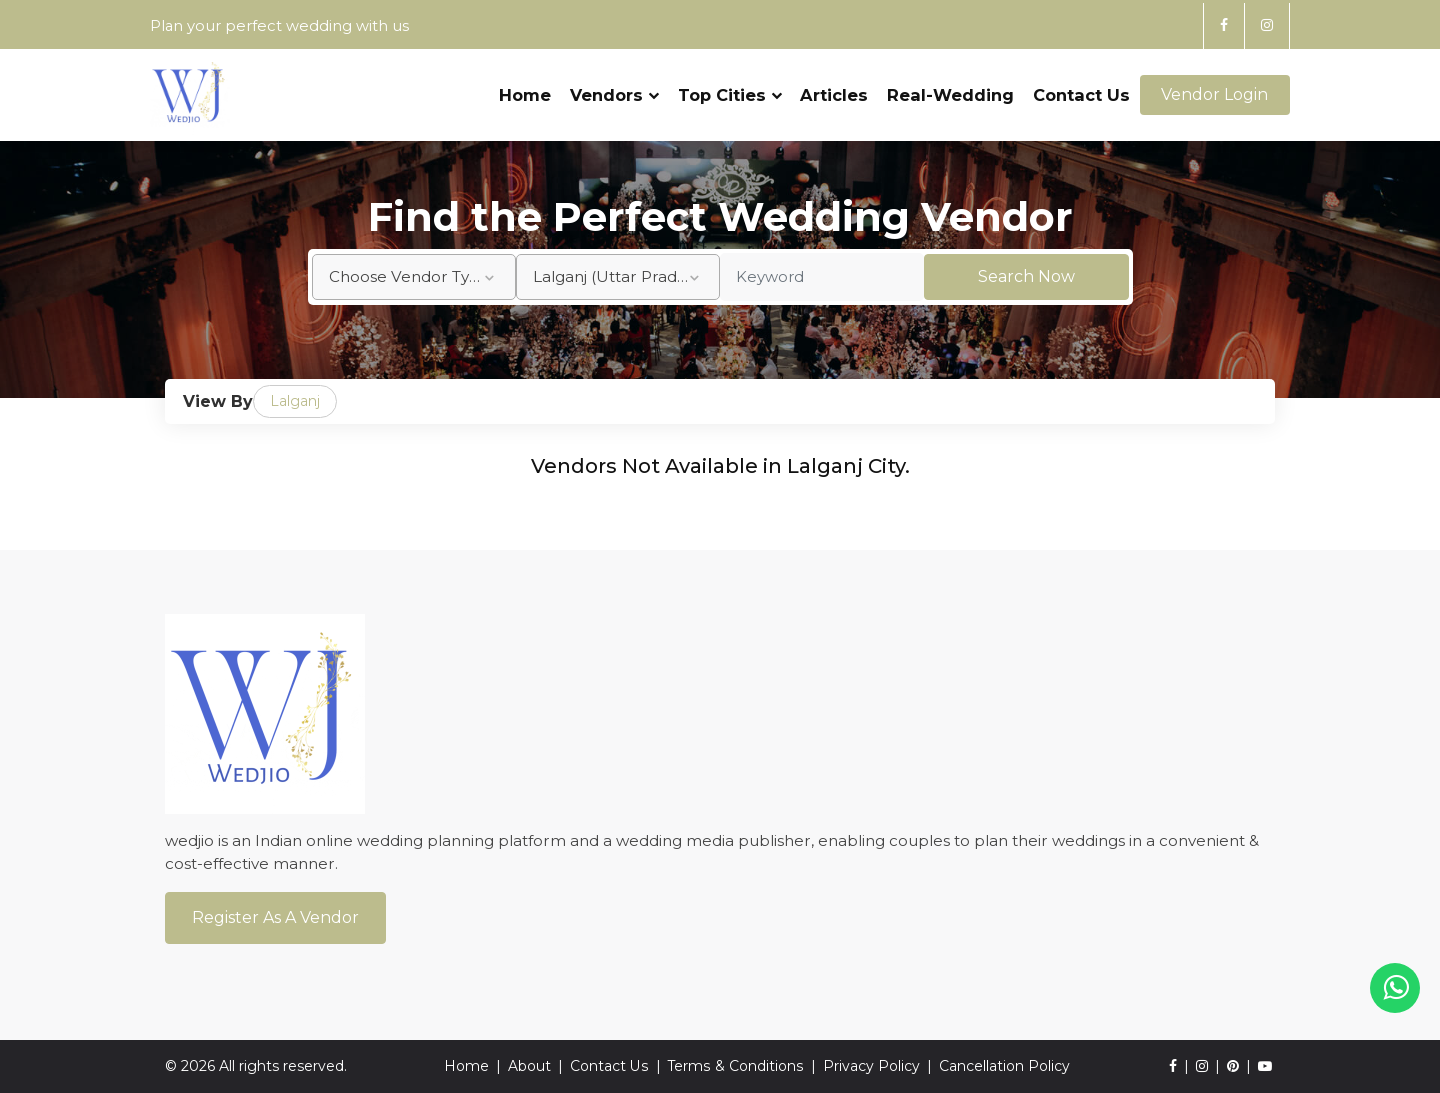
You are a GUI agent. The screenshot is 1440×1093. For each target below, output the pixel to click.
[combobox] (414, 277)
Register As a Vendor (275, 917)
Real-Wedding (950, 87)
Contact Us (1081, 87)
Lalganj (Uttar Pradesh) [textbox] (621, 276)
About (530, 1066)
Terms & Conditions (735, 1066)
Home (525, 87)
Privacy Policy (870, 1066)
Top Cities (729, 87)
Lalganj (295, 401)
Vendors (614, 87)
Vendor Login (1214, 87)
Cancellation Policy (1003, 1066)
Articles (834, 87)
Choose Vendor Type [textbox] (409, 276)
